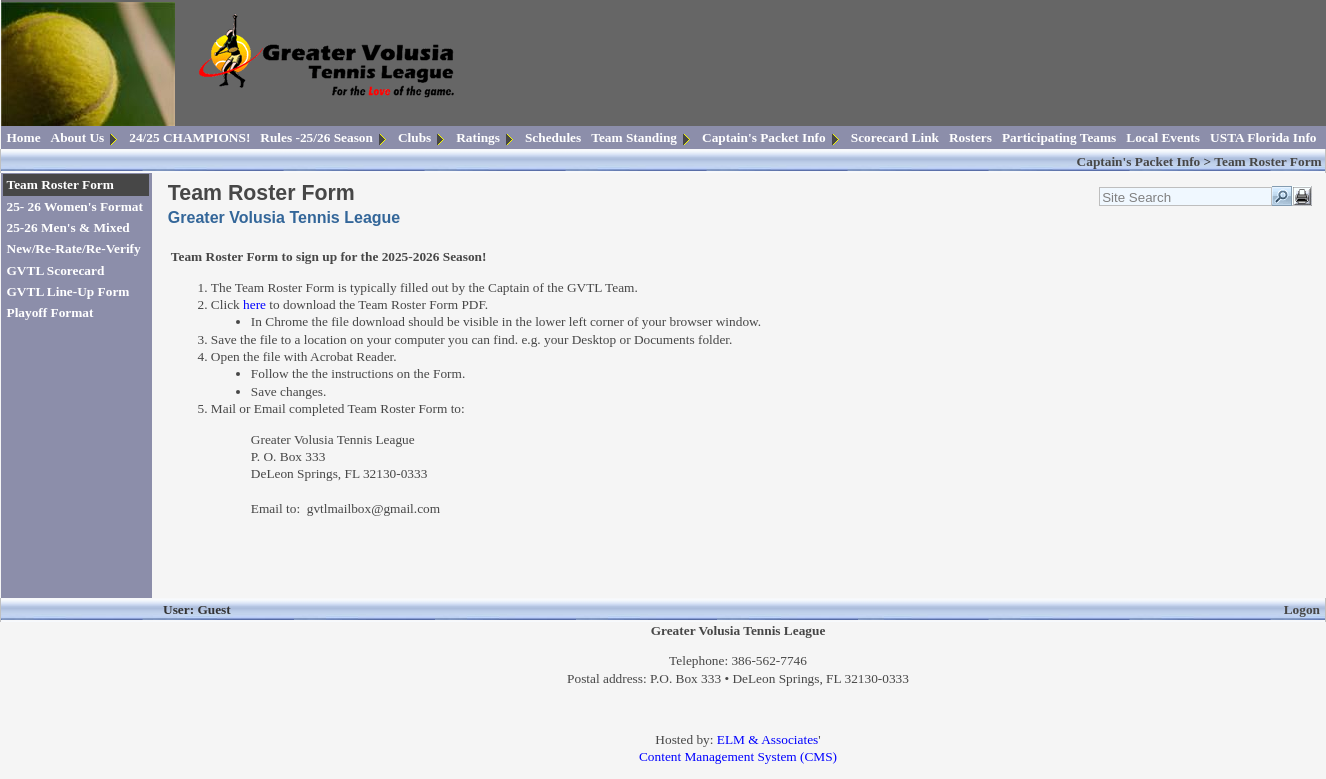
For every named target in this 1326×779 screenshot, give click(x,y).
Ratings (478, 137)
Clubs (414, 137)
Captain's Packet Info (764, 137)
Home (24, 137)
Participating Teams (1059, 137)
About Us (78, 137)
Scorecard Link (895, 137)
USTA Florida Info (1263, 137)
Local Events (1163, 137)
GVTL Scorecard (56, 270)
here (254, 304)
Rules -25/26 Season (316, 137)
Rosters (970, 137)
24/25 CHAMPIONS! (189, 137)
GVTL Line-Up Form (68, 291)
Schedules (553, 137)
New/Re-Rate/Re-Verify (74, 248)
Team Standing (634, 137)
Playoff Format (50, 312)
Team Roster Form (60, 184)
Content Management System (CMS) (738, 756)
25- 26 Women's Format (75, 206)
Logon (1302, 609)
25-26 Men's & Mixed (68, 227)
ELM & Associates (767, 739)
